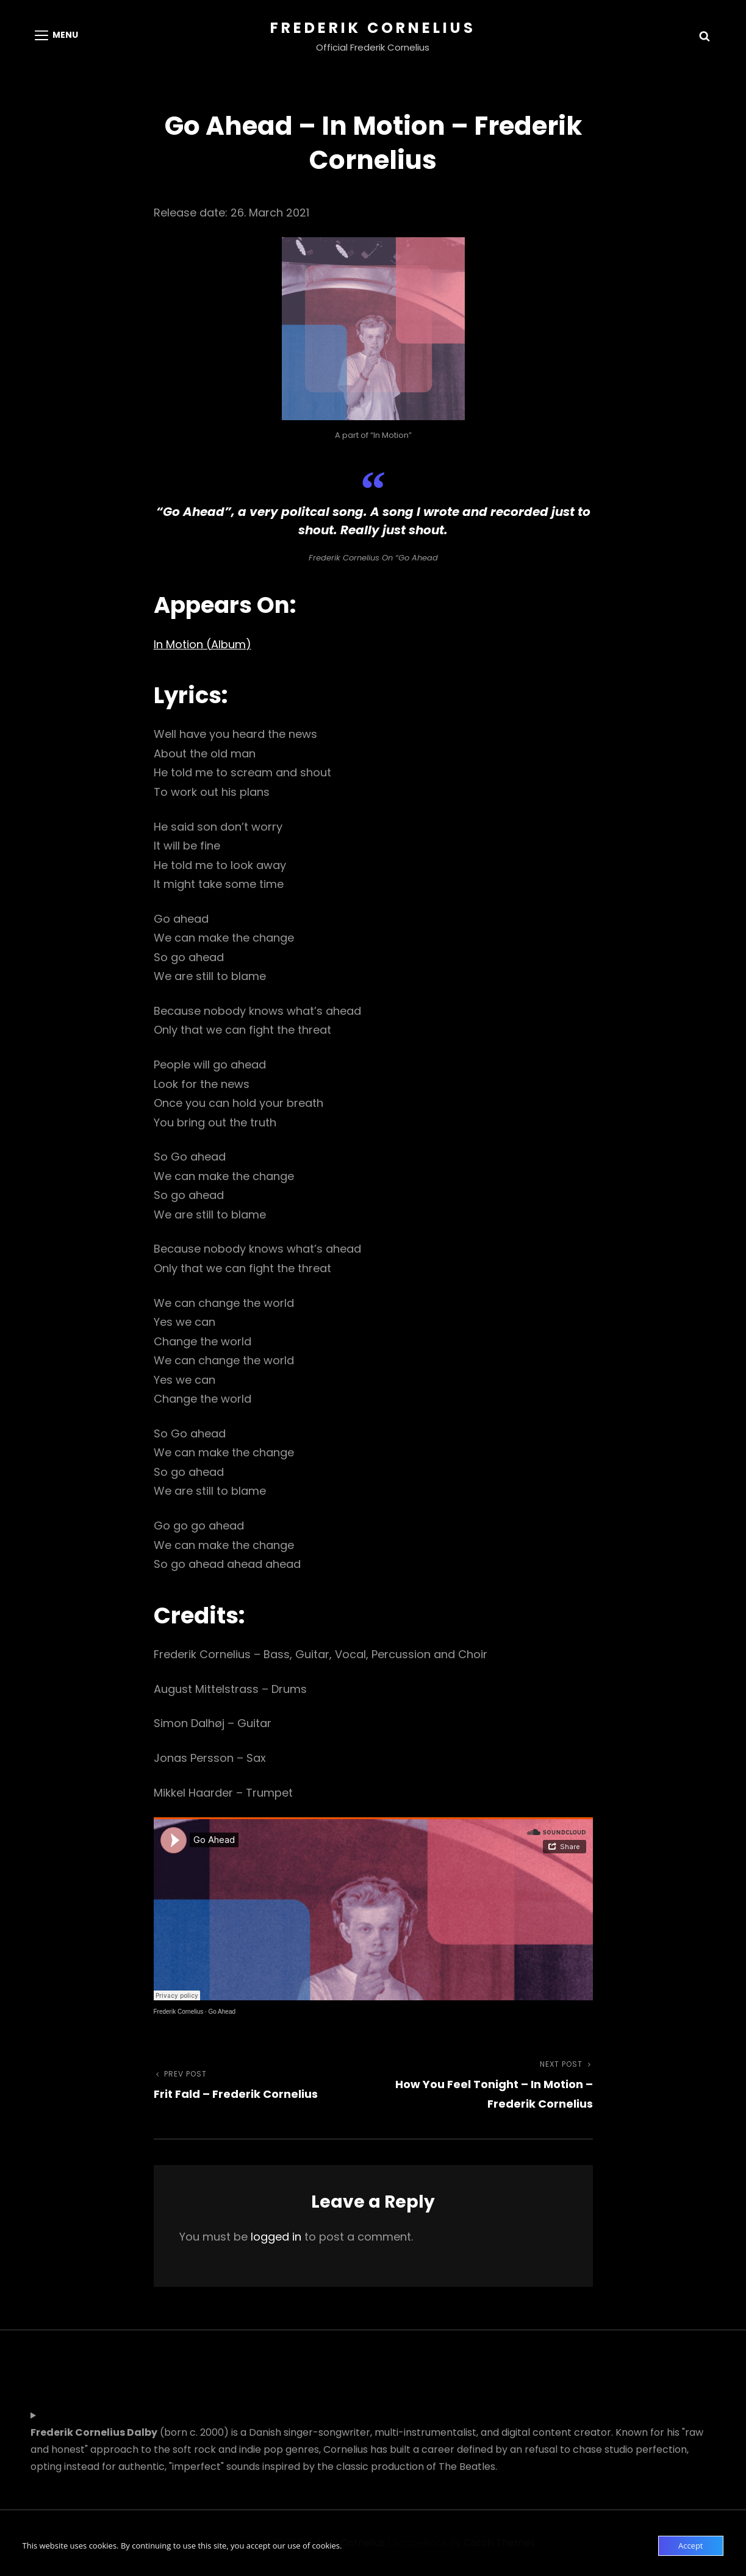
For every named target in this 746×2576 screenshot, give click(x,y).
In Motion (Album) (202, 644)
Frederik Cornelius (373, 28)
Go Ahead (222, 2011)
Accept (690, 2545)
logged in (276, 2236)
